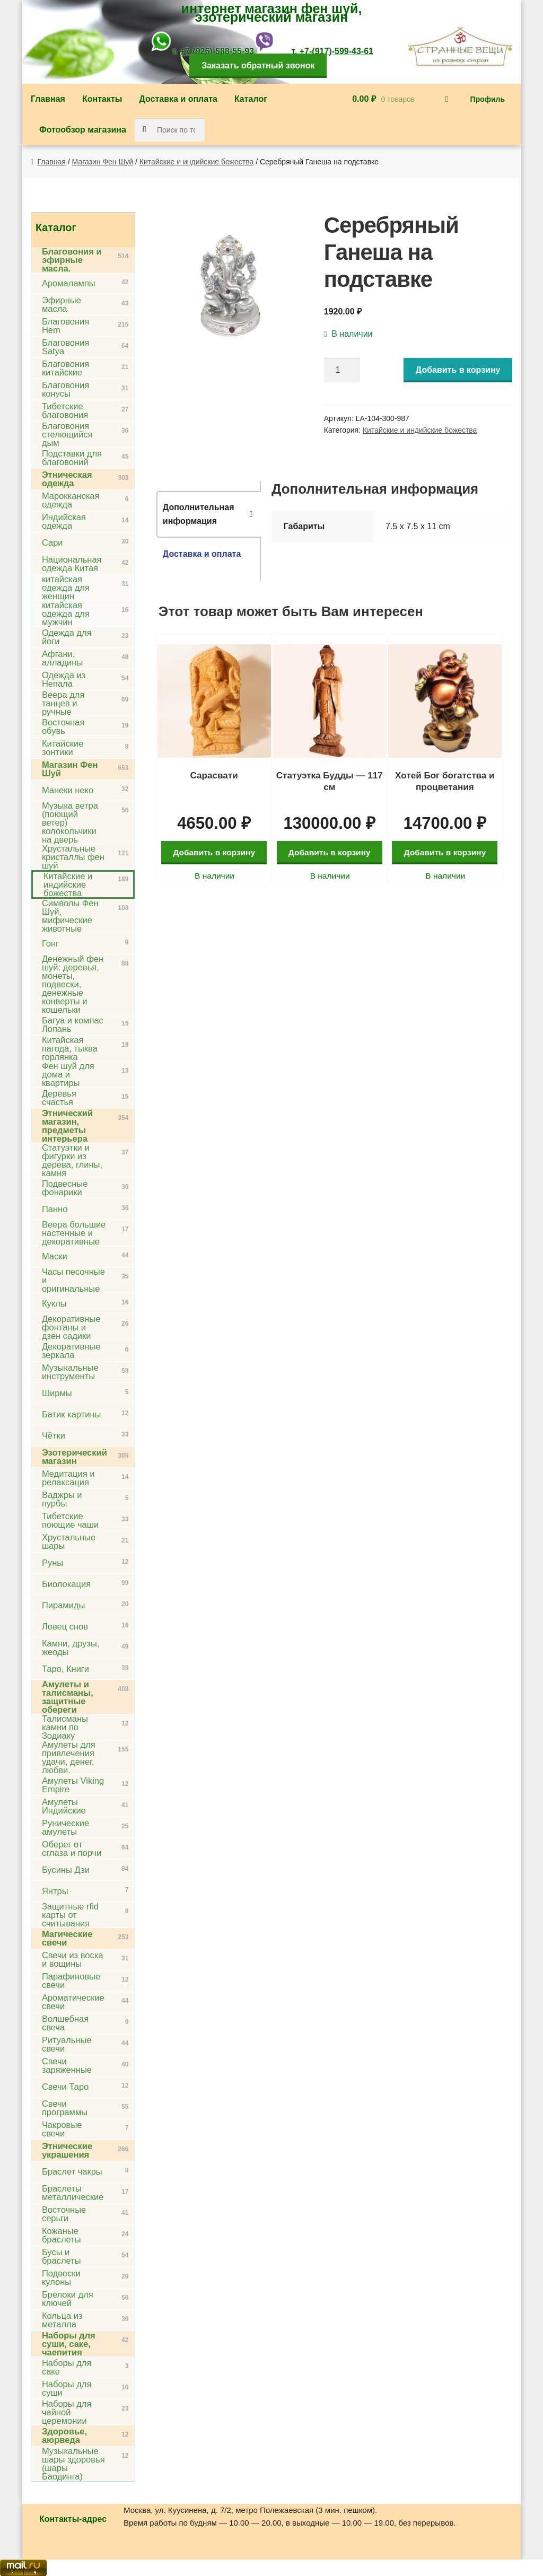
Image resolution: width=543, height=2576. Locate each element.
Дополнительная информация (198, 514)
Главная (48, 98)
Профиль (487, 99)
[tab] (208, 514)
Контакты (102, 98)
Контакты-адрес (73, 2519)
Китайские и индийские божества (196, 161)
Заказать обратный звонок (258, 65)
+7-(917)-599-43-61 (336, 51)
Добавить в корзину (458, 369)
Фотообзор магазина (82, 129)
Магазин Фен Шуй (103, 161)
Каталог (250, 98)
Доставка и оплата (178, 98)
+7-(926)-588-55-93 (217, 51)
